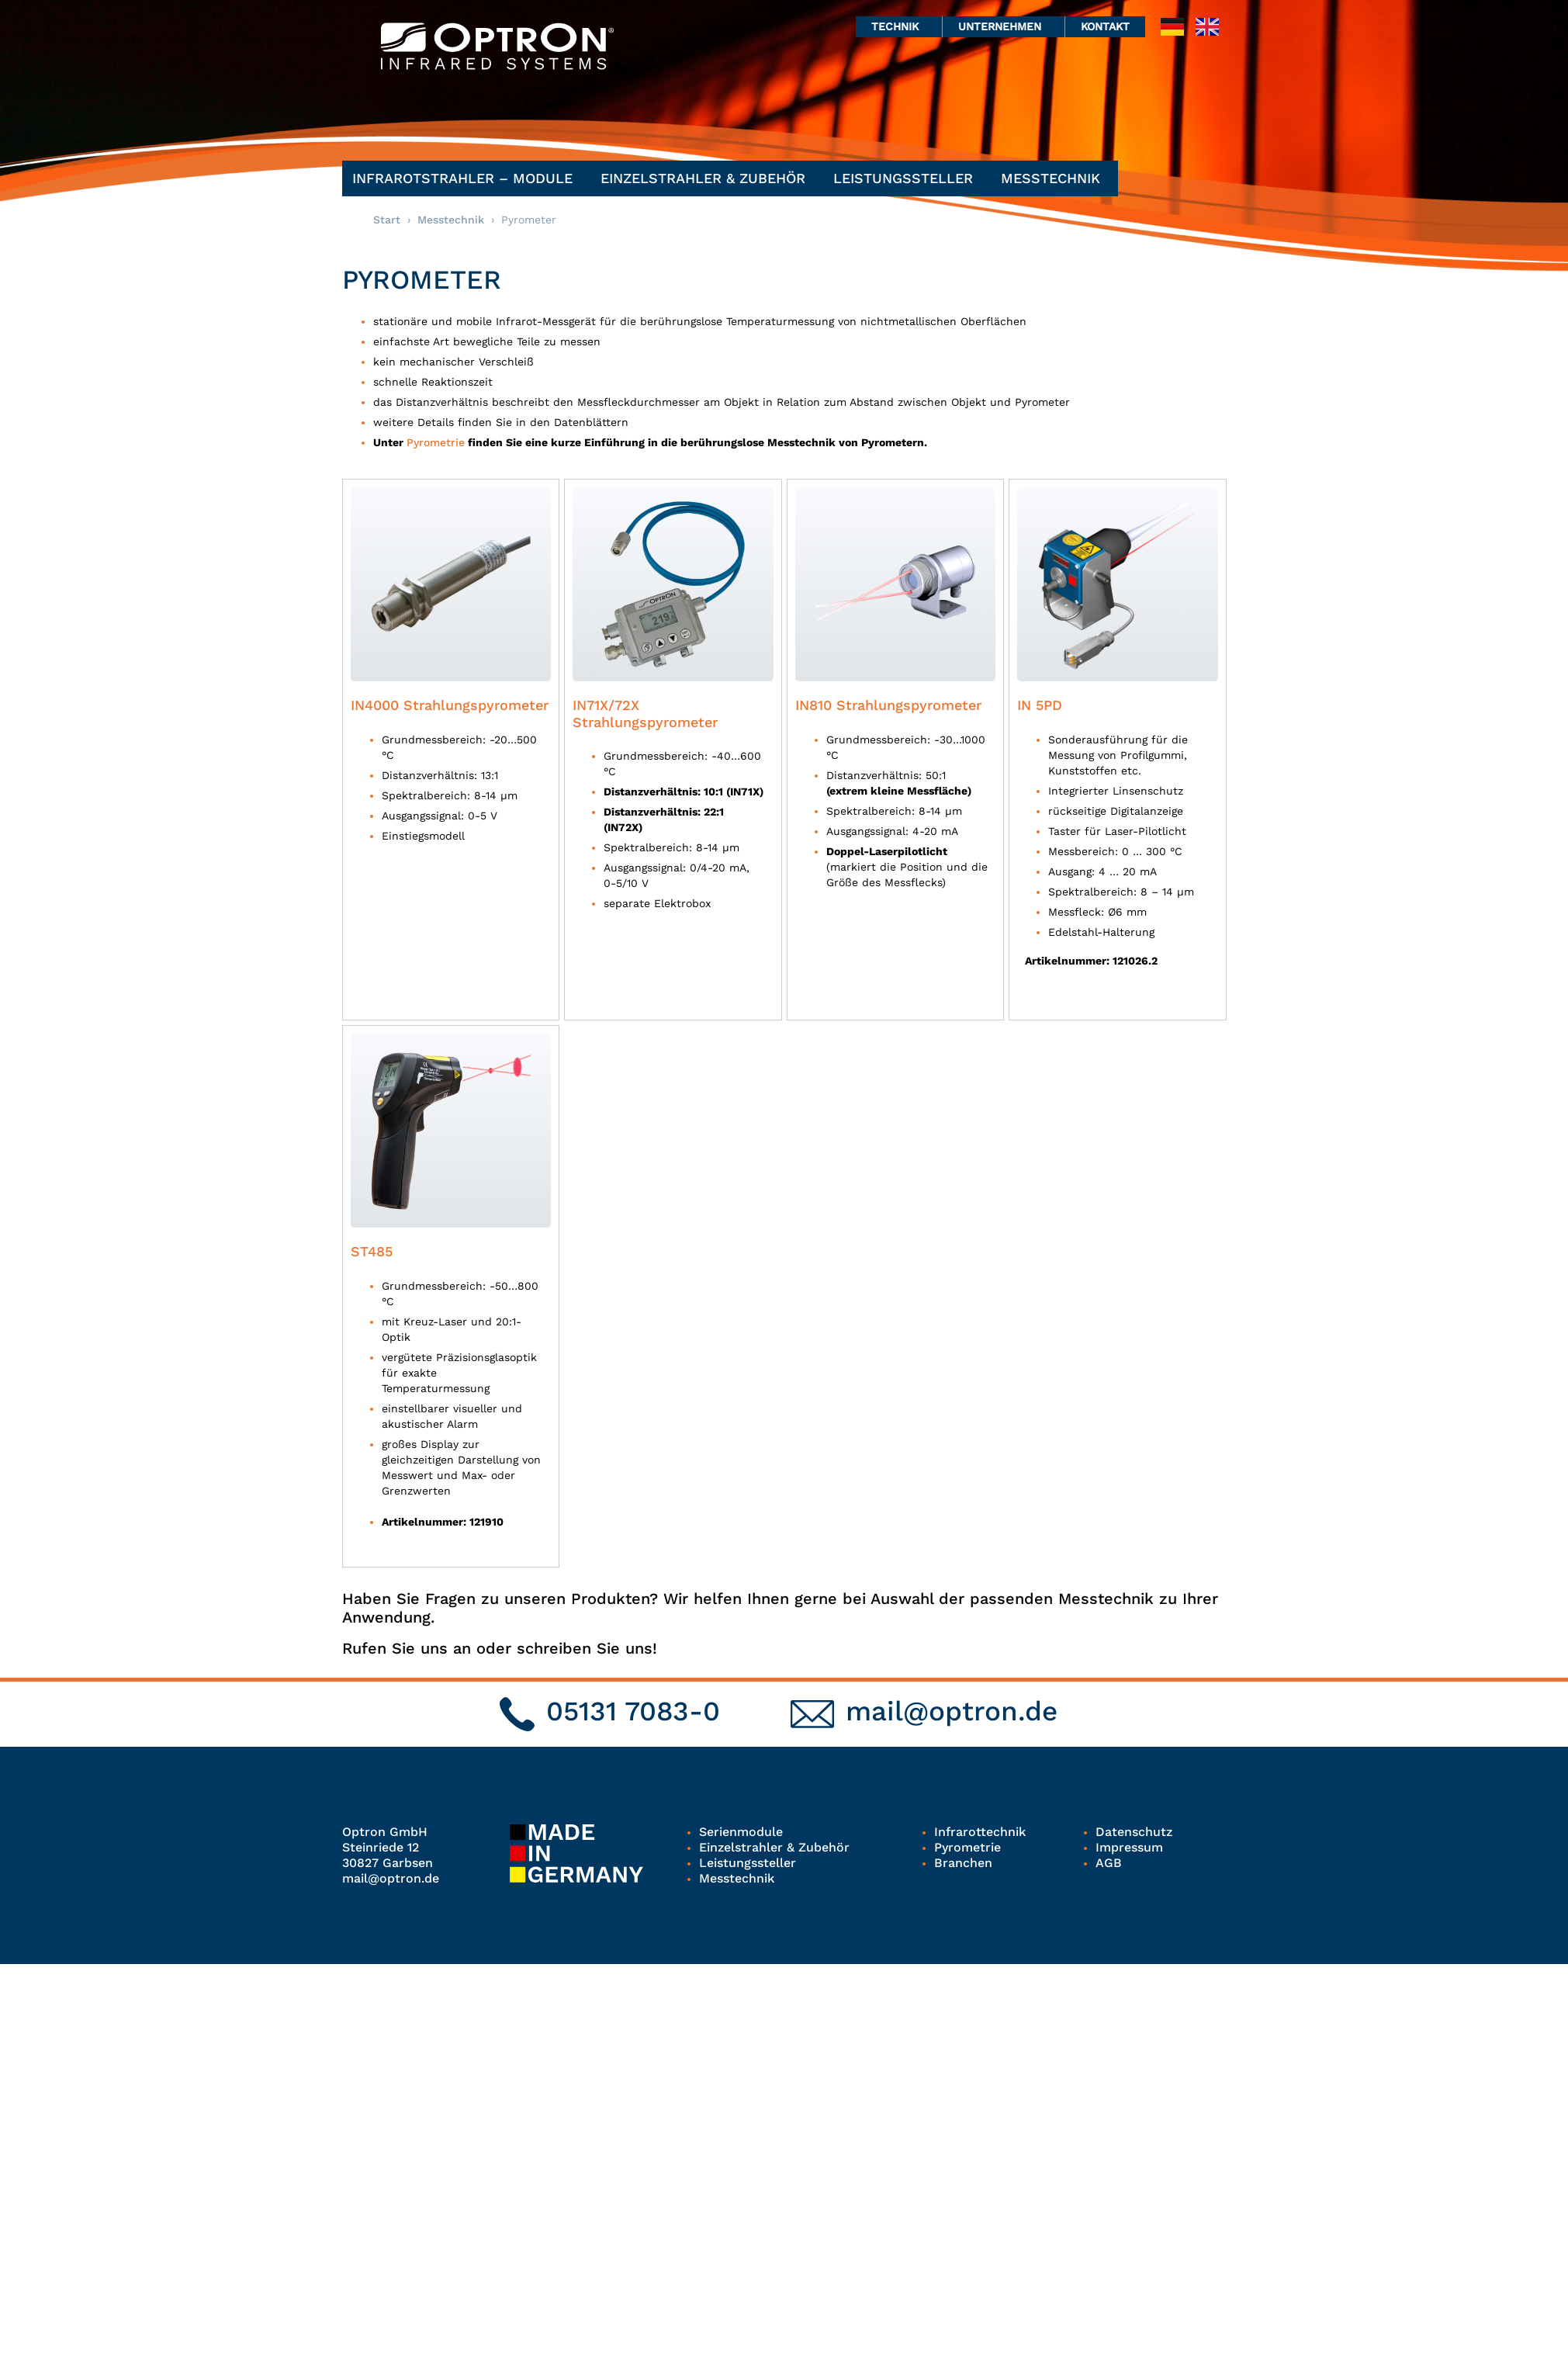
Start (386, 219)
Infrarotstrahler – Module (466, 178)
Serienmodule (741, 1831)
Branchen (963, 1862)
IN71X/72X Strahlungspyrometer (645, 713)
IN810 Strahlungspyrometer (888, 705)
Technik (898, 26)
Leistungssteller (907, 178)
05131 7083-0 (633, 1711)
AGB (1109, 1862)
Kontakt (1105, 26)
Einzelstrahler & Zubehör (707, 178)
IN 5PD (1039, 705)
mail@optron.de (951, 1711)
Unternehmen (1003, 26)
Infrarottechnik (980, 1831)
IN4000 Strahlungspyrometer (450, 705)
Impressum (1129, 1847)
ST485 (372, 1251)
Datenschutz (1134, 1831)
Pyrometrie (436, 442)
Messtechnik (1054, 178)
